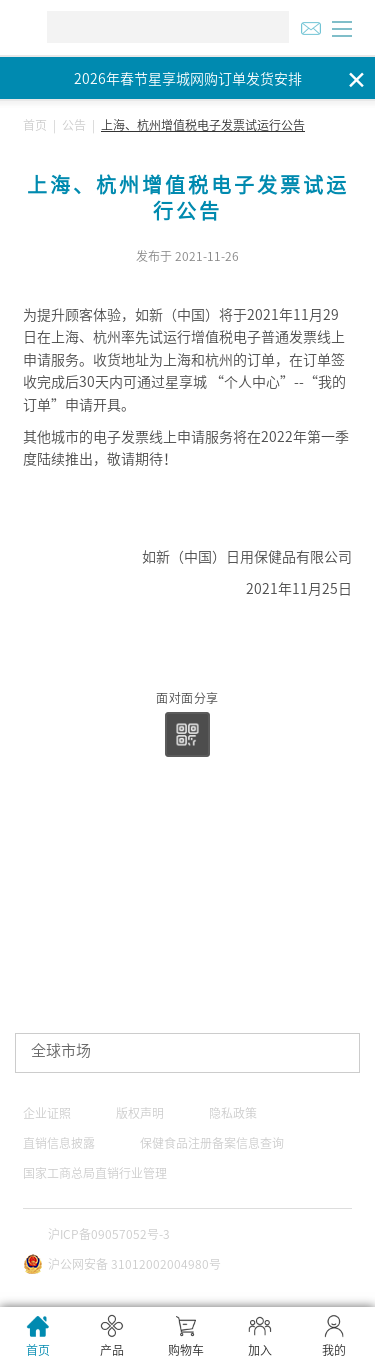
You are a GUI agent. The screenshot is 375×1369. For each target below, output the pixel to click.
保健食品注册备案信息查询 (212, 1143)
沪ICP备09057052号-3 (109, 1234)
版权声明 (140, 1113)
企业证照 (47, 1113)
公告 (74, 125)
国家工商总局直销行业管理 (95, 1173)
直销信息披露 (59, 1143)
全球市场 (61, 1050)
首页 (35, 125)
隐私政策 (233, 1113)
